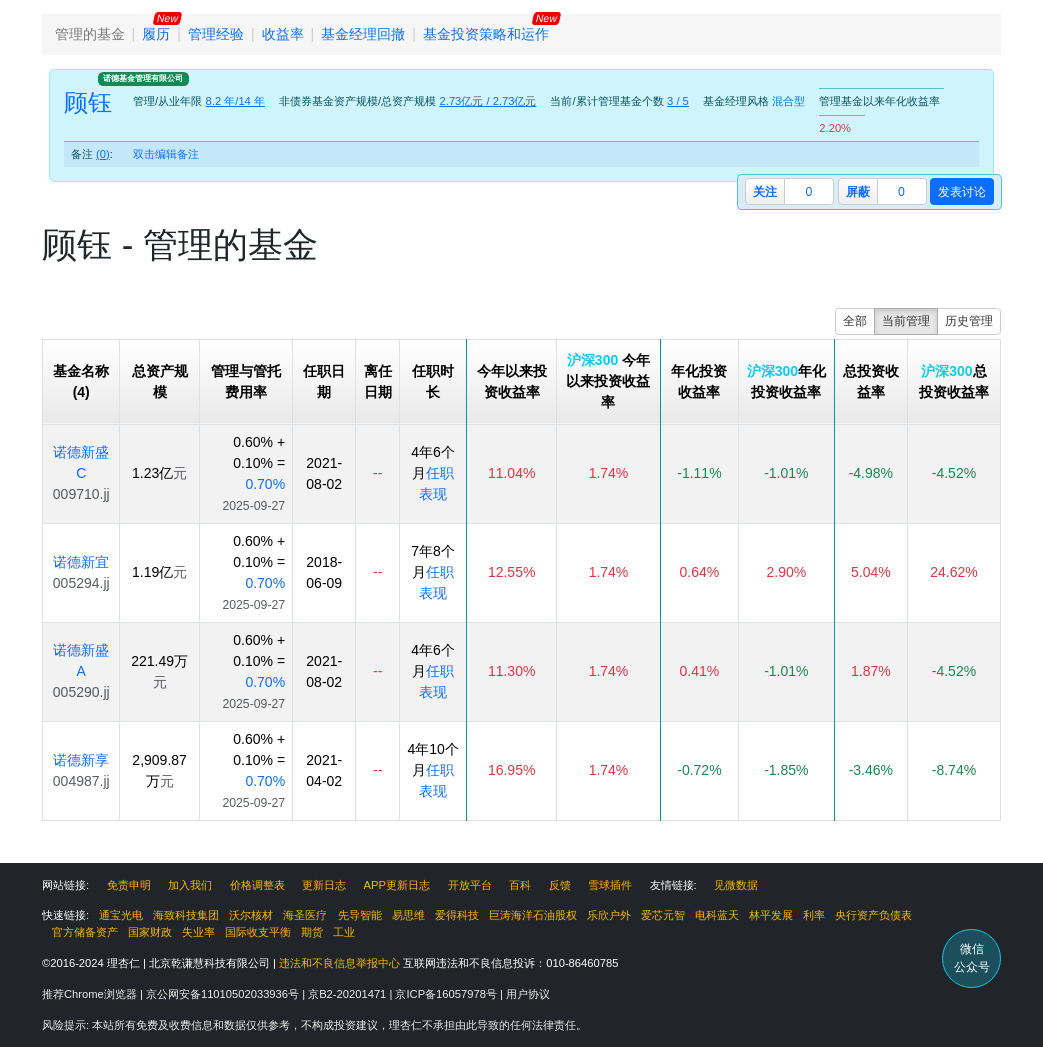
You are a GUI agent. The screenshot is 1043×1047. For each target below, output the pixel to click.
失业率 (198, 932)
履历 (156, 34)
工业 (344, 932)
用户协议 (528, 994)
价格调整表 (257, 885)
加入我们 (190, 885)
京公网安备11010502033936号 (224, 994)
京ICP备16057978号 (447, 994)
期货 (312, 932)
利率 (814, 915)
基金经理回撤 (363, 34)
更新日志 (324, 885)
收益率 (283, 34)
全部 (855, 321)
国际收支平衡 (258, 932)
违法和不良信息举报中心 (339, 963)
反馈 (560, 885)
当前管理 (906, 321)
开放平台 (470, 885)
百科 (520, 885)
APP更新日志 (397, 885)
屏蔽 (858, 192)
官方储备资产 (85, 932)
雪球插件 (610, 885)
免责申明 (129, 885)
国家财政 (150, 932)
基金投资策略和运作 (486, 34)
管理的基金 (90, 34)
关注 (765, 192)
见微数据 (736, 885)
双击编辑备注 (166, 154)
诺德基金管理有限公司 (143, 78)
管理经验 (216, 34)
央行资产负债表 (873, 915)
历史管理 (969, 321)
